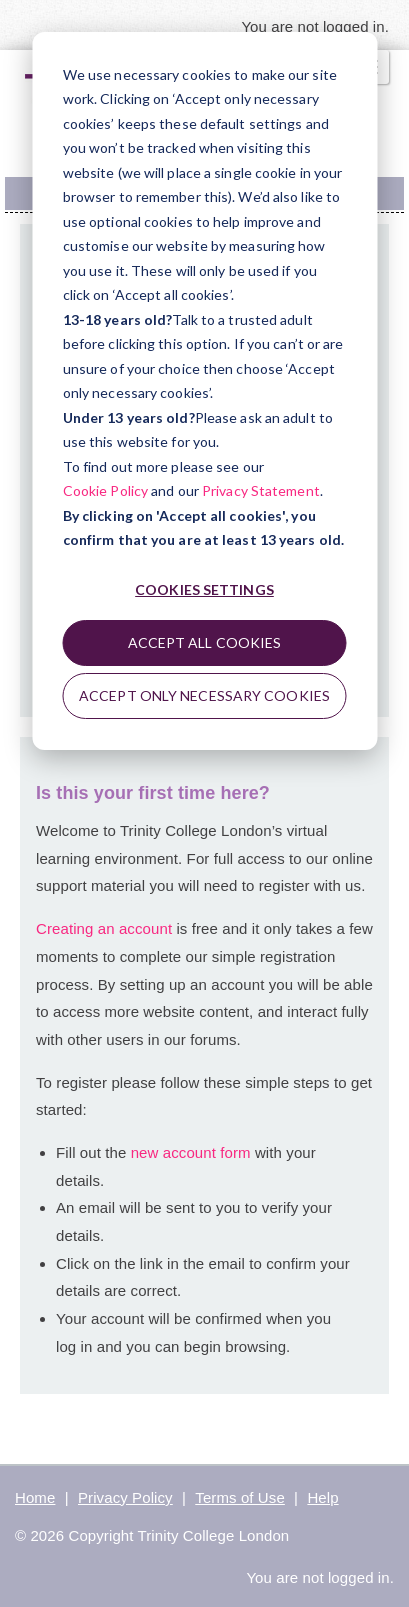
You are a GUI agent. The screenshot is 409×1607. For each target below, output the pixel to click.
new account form (193, 1152)
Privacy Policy (125, 1497)
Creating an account (104, 928)
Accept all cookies (205, 642)
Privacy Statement (261, 490)
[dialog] (204, 391)
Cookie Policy (105, 490)
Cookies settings (204, 589)
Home (35, 1497)
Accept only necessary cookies (204, 695)
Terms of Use (240, 1497)
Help (322, 1497)
